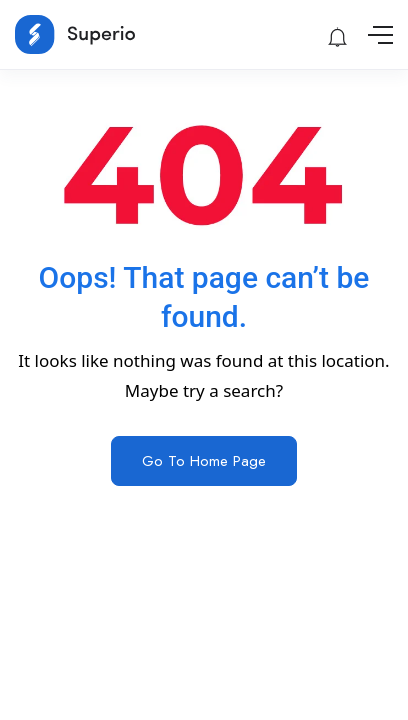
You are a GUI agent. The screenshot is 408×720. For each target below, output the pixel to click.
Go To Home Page (204, 461)
